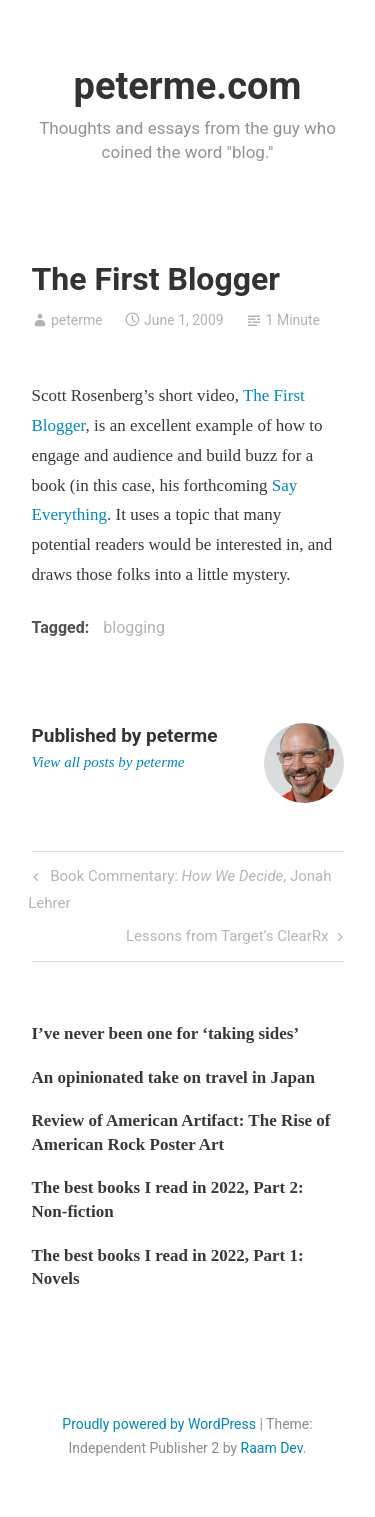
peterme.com (188, 86)
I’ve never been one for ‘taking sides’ (166, 1033)
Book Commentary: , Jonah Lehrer (179, 887)
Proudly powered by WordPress (159, 1424)
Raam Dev (272, 1448)
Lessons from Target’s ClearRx (227, 937)
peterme (77, 320)
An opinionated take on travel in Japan (173, 1077)
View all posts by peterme (108, 762)
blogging (134, 627)
